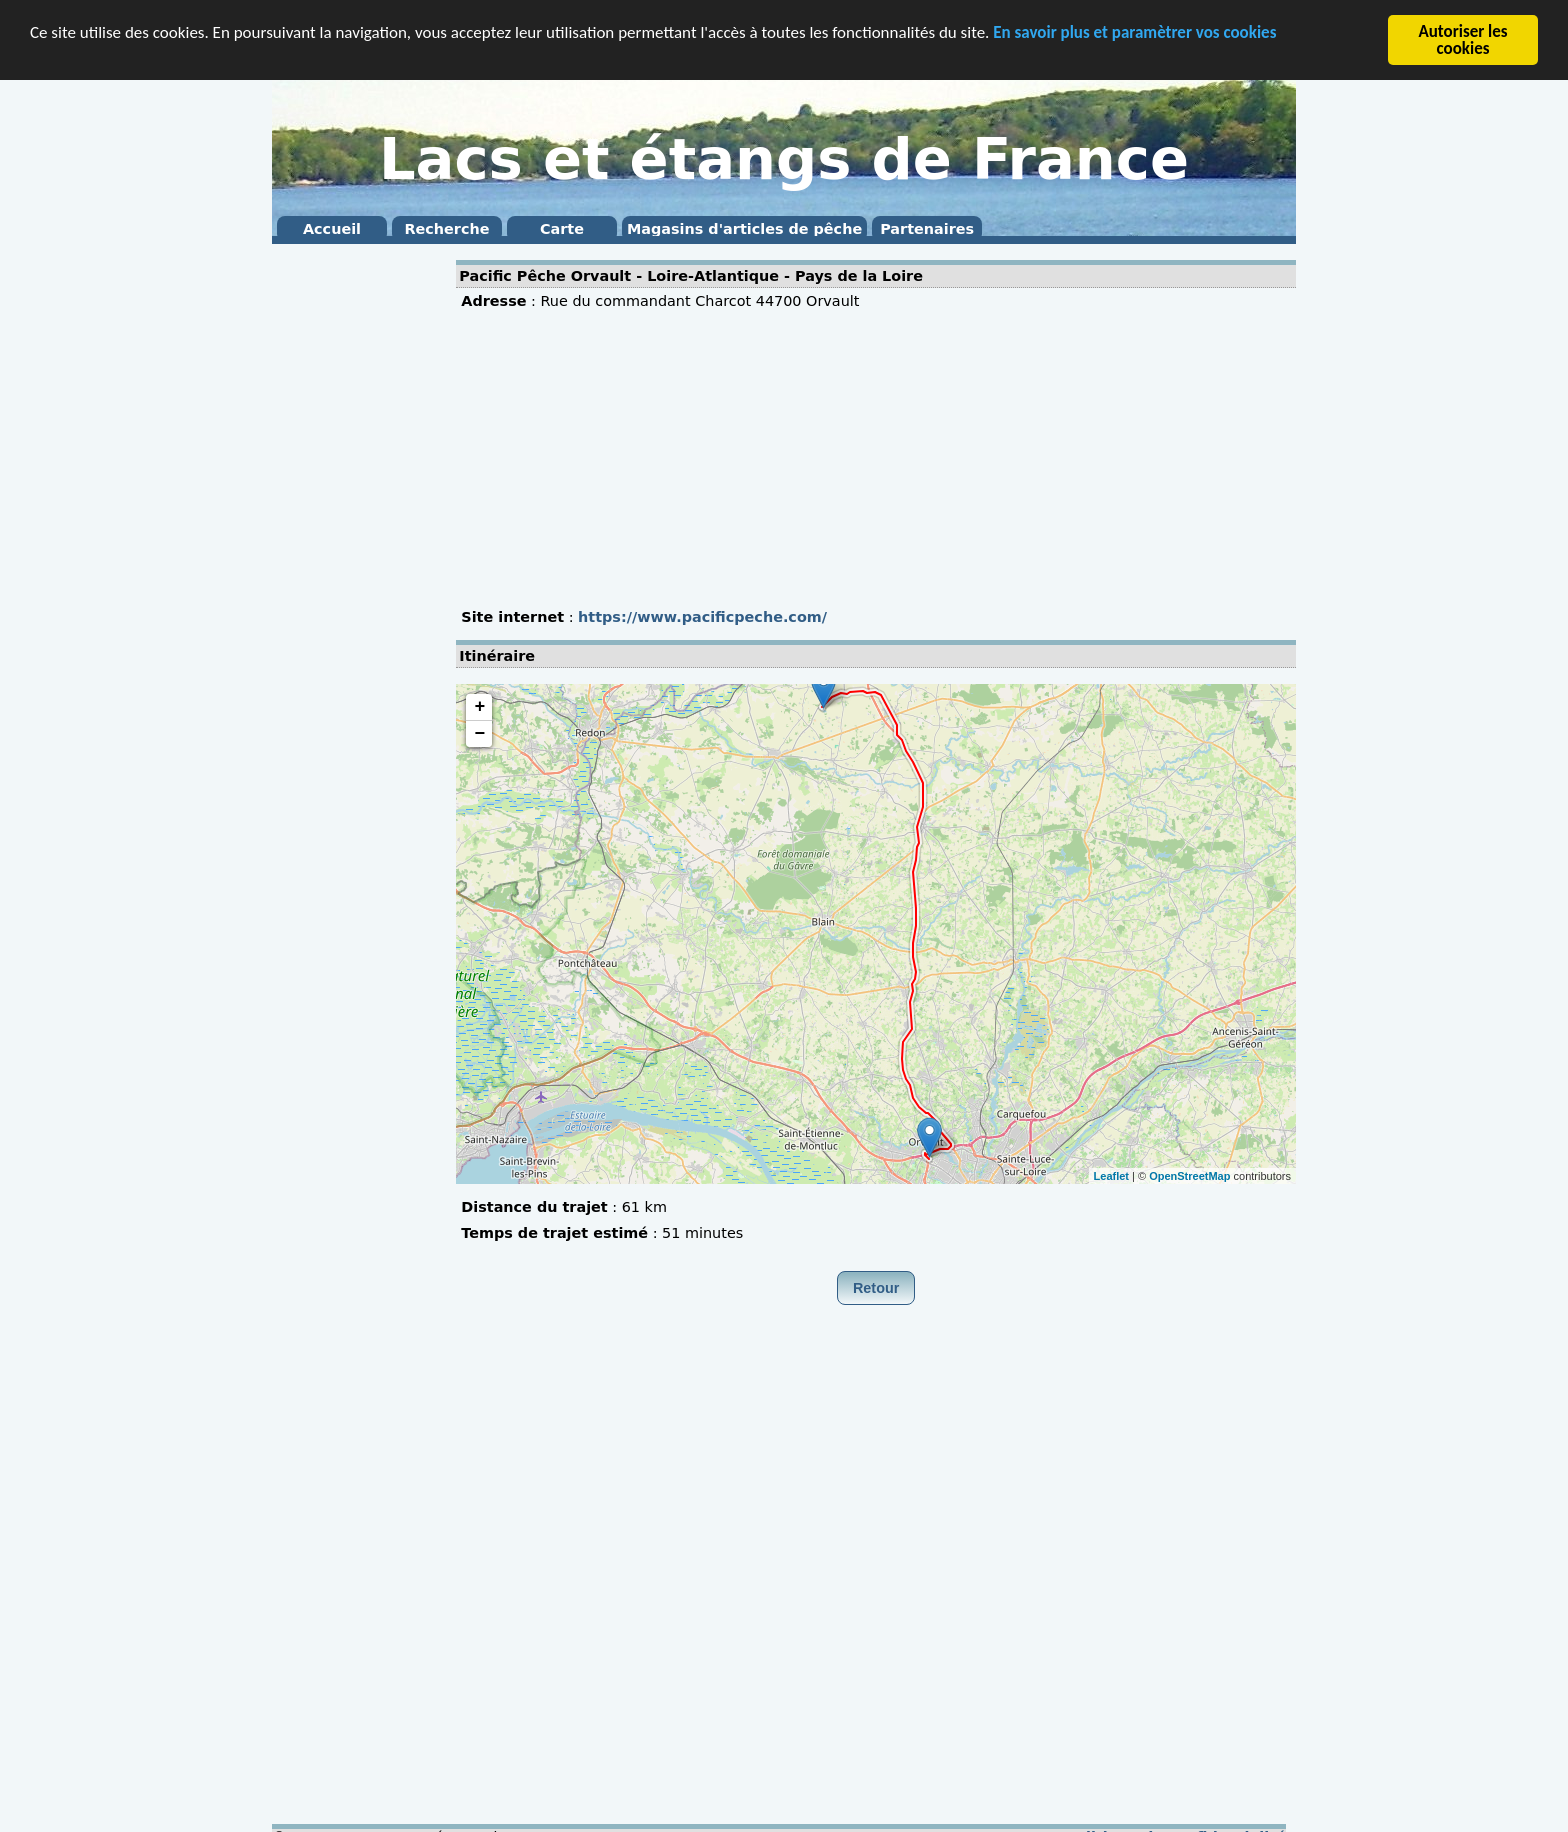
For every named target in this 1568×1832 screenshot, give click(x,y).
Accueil (332, 229)
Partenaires (927, 229)
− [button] (479, 734)
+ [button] (479, 707)
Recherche (446, 229)
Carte (562, 229)
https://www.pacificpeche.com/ (702, 617)
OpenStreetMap (1189, 1175)
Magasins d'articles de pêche (744, 229)
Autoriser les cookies (1462, 40)
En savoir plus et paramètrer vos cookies (1134, 31)
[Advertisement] (352, 550)
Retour (876, 1288)
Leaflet (1111, 1175)
